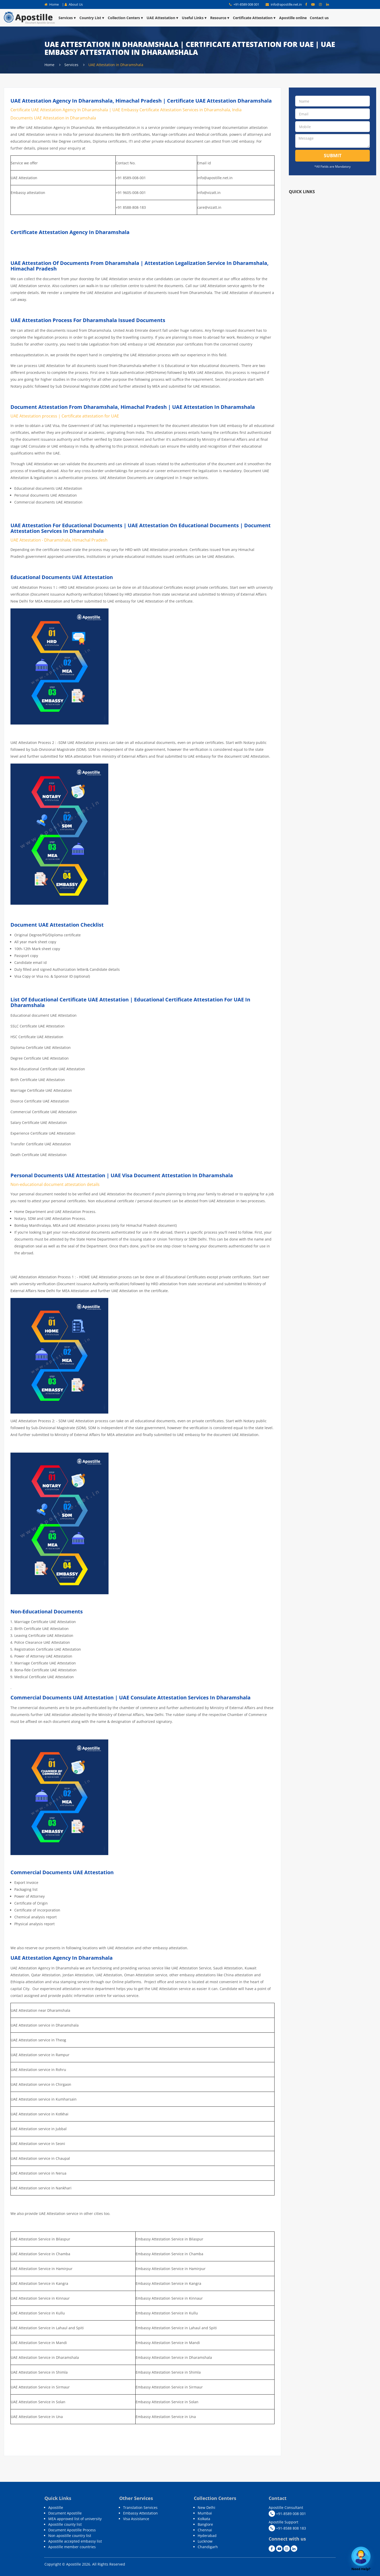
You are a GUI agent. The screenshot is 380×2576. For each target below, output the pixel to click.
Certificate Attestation (254, 17)
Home (51, 4)
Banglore (205, 2524)
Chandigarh (208, 2546)
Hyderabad (207, 2535)
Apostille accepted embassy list (75, 2541)
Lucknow (205, 2541)
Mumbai (205, 2513)
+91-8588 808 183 (287, 2528)
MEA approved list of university (75, 2518)
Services (67, 17)
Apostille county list (65, 2524)
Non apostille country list (69, 2535)
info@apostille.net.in (284, 4)
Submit (332, 155)
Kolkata (204, 2518)
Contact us (319, 17)
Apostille (55, 2507)
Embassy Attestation (140, 2513)
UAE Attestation (163, 17)
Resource (220, 17)
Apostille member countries (72, 2546)
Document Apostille (65, 2513)
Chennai (205, 2530)
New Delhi (206, 2507)
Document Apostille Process (72, 2530)
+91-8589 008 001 (244, 4)
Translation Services (140, 2507)
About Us (74, 4)
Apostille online (293, 17)
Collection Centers (126, 17)
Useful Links (194, 17)
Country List (92, 17)
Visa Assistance (136, 2518)
